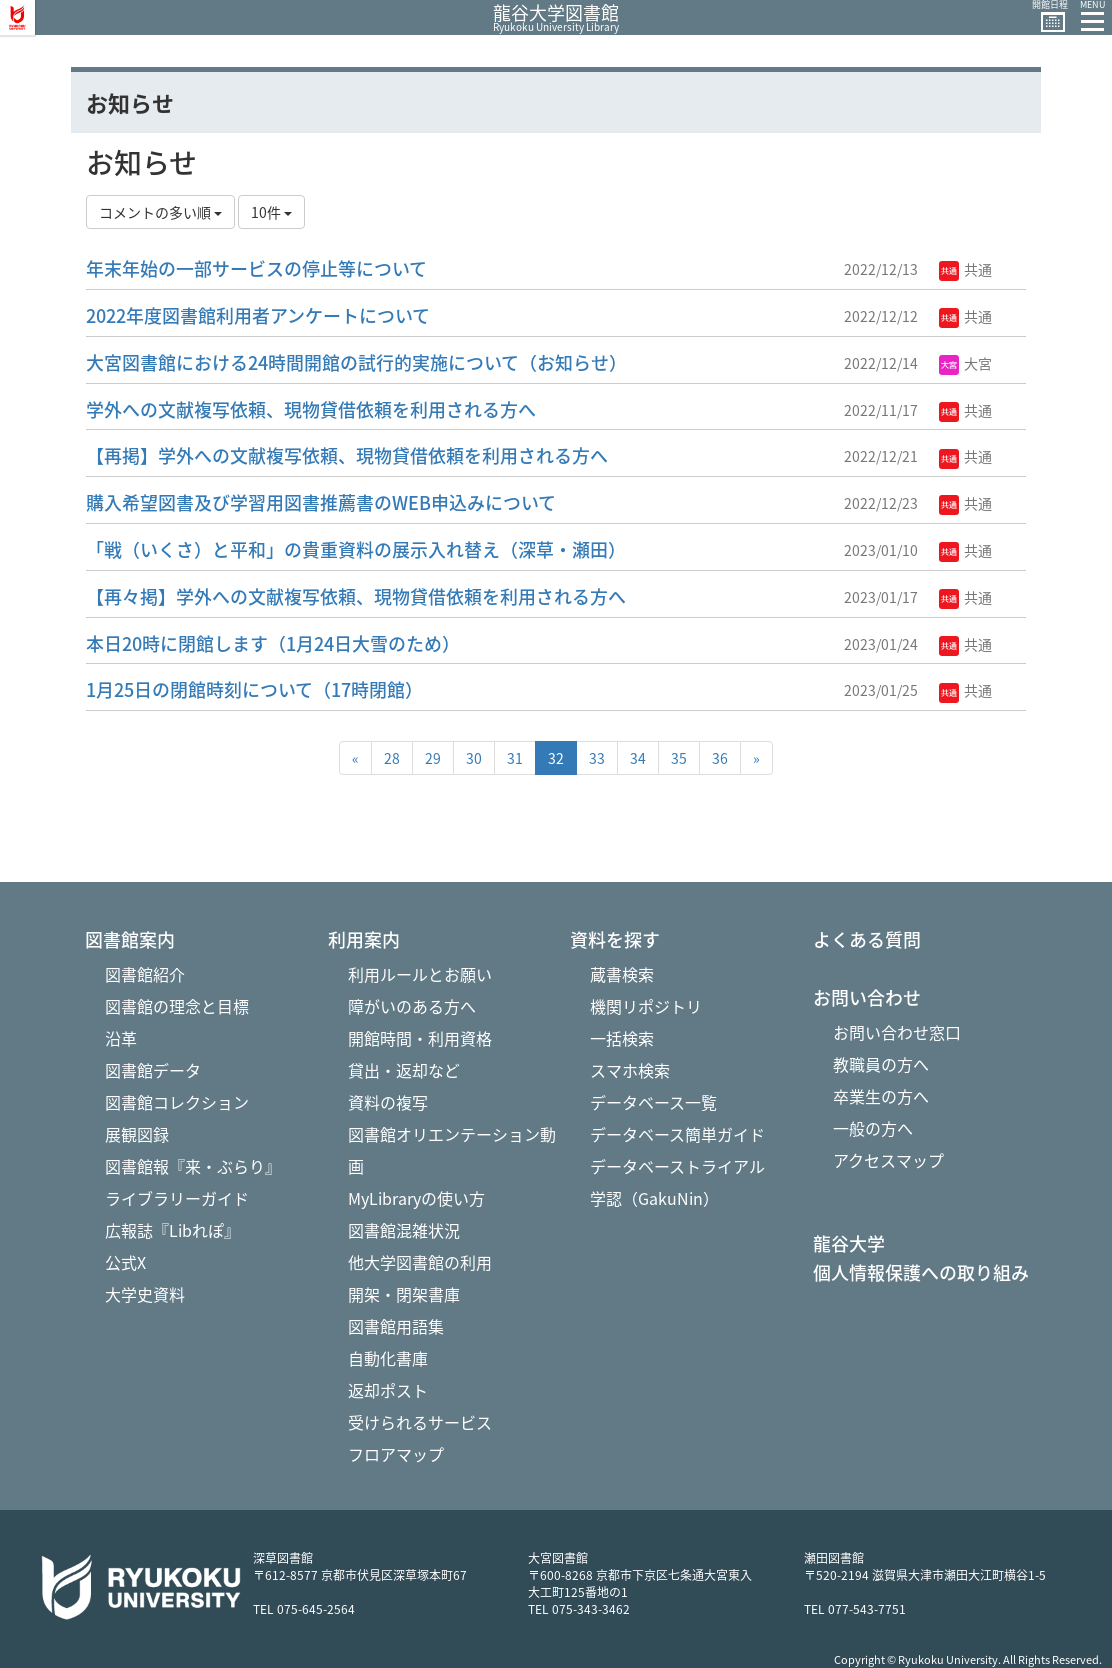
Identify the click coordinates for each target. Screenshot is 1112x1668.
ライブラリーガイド (177, 1198)
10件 (271, 212)
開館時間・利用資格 (420, 1038)
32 (556, 758)
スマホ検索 (630, 1070)
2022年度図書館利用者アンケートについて (258, 315)
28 (392, 758)
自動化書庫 (388, 1358)
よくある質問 (867, 940)
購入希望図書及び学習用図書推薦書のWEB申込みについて (321, 502)
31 (515, 758)
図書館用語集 (396, 1326)
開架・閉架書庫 (404, 1294)
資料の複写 (388, 1102)
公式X (125, 1262)
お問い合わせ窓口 (897, 1032)
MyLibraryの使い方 (416, 1198)
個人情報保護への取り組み (921, 1273)
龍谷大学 (849, 1244)
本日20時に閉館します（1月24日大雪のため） (273, 643)
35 (679, 758)
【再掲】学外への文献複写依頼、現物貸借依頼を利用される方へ (347, 455)
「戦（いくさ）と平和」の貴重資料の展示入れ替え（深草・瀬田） (356, 549)
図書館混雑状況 (404, 1230)
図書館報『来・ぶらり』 (193, 1166)
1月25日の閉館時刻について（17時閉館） (254, 689)
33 (597, 758)
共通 (965, 269)
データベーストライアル (677, 1166)
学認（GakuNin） (654, 1198)
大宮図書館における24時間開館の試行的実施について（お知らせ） (356, 362)
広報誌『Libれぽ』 (172, 1230)
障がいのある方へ (412, 1006)
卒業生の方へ (881, 1096)
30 (474, 758)
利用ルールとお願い (420, 974)
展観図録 (137, 1134)
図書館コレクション (177, 1102)
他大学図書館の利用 (420, 1262)
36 (720, 758)
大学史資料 (145, 1294)
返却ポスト (388, 1390)
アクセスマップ (888, 1160)
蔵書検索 (622, 974)
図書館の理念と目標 (177, 1006)
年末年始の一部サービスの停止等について (256, 268)
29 (433, 758)
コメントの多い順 (160, 212)
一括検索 (622, 1038)
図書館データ (153, 1070)
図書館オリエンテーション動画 (452, 1150)
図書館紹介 (145, 974)
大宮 (965, 363)
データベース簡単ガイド (677, 1134)
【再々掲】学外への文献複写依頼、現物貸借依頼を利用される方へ (356, 596)
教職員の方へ (881, 1064)
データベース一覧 (653, 1102)
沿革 (121, 1038)
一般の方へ (873, 1128)
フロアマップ (396, 1454)
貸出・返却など (404, 1070)
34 (638, 758)
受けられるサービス (420, 1422)
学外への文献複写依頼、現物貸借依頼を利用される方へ (311, 409)
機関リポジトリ (646, 1006)
